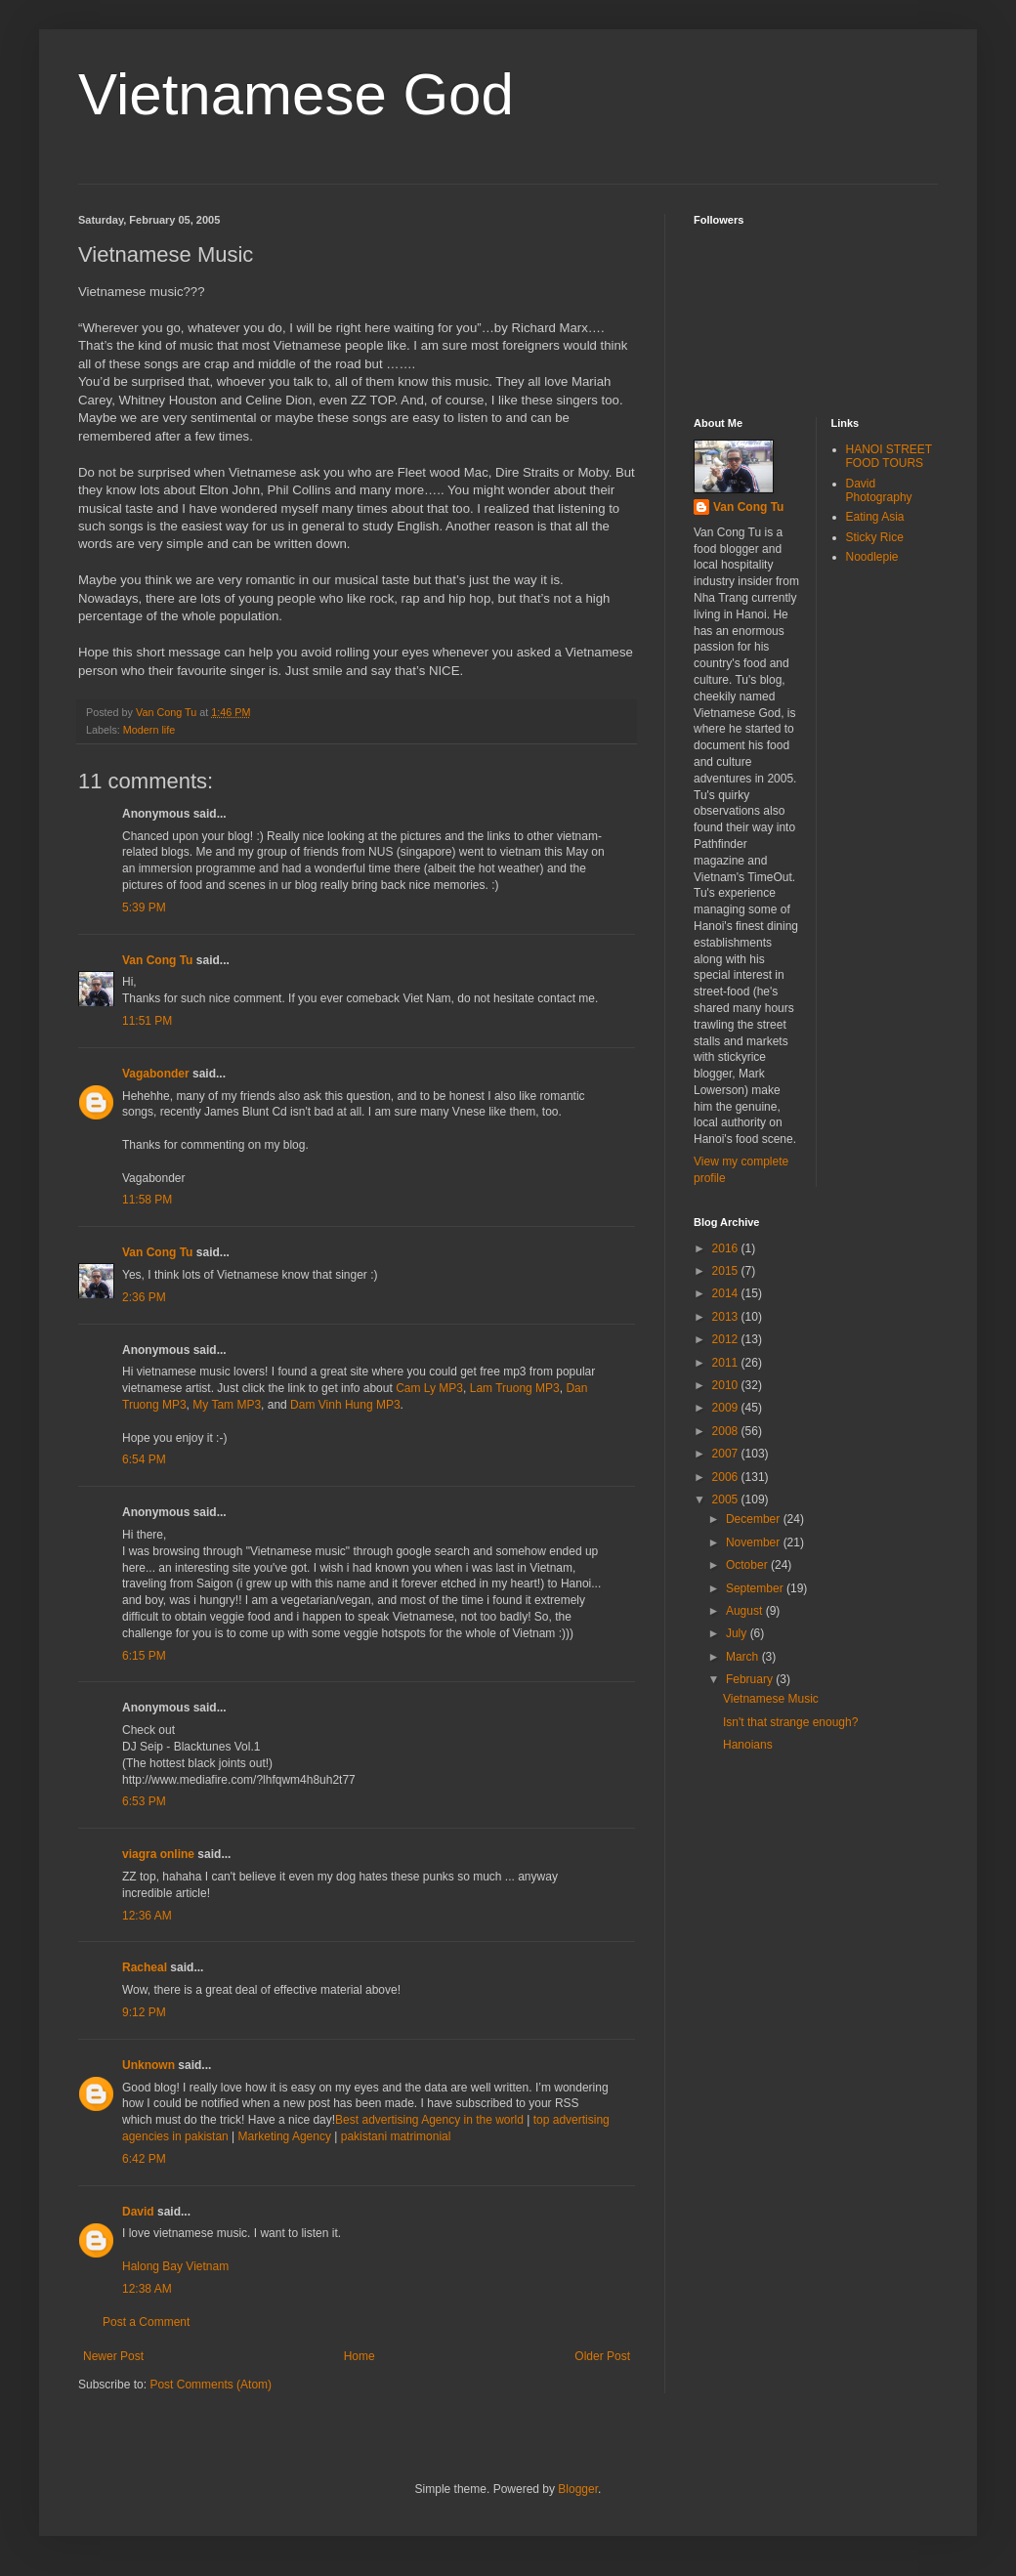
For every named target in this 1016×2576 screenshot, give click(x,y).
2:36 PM (144, 1297)
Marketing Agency (284, 2136)
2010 (726, 1385)
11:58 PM (147, 1199)
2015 (726, 1271)
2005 (726, 1499)
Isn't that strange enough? (790, 1722)
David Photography (879, 490)
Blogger (578, 2489)
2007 (726, 1453)
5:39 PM (144, 907)
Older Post (602, 2356)
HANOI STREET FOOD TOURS (889, 456)
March (744, 1657)
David (138, 2211)
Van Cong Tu (157, 960)
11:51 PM (147, 1021)
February (751, 1679)
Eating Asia (875, 517)
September (756, 1588)
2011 (726, 1363)
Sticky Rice (875, 537)
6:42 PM (144, 2159)
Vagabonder (156, 1073)
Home (359, 2356)
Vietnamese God (296, 94)
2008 (726, 1431)
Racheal (144, 1967)
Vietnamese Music (771, 1699)
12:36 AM (147, 1915)
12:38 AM (147, 2289)
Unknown (148, 2065)
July (738, 1633)
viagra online (158, 1854)
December (754, 1519)
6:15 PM (144, 1656)
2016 (726, 1248)
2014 (726, 1293)
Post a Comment (146, 2322)
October (748, 1565)
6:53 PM (144, 1801)
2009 (726, 1408)
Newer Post (113, 2356)
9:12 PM (144, 2012)
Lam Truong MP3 (515, 1388)
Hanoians (748, 1745)
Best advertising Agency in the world (429, 2120)
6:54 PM (144, 1459)
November (754, 1542)
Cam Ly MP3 (429, 1388)
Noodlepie (872, 557)
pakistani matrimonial (396, 2136)
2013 (726, 1317)
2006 (726, 1477)
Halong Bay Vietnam (175, 2266)
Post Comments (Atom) (210, 2384)
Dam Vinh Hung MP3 (345, 1405)
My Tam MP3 (226, 1405)
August (746, 1611)
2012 (726, 1339)
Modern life (149, 730)
